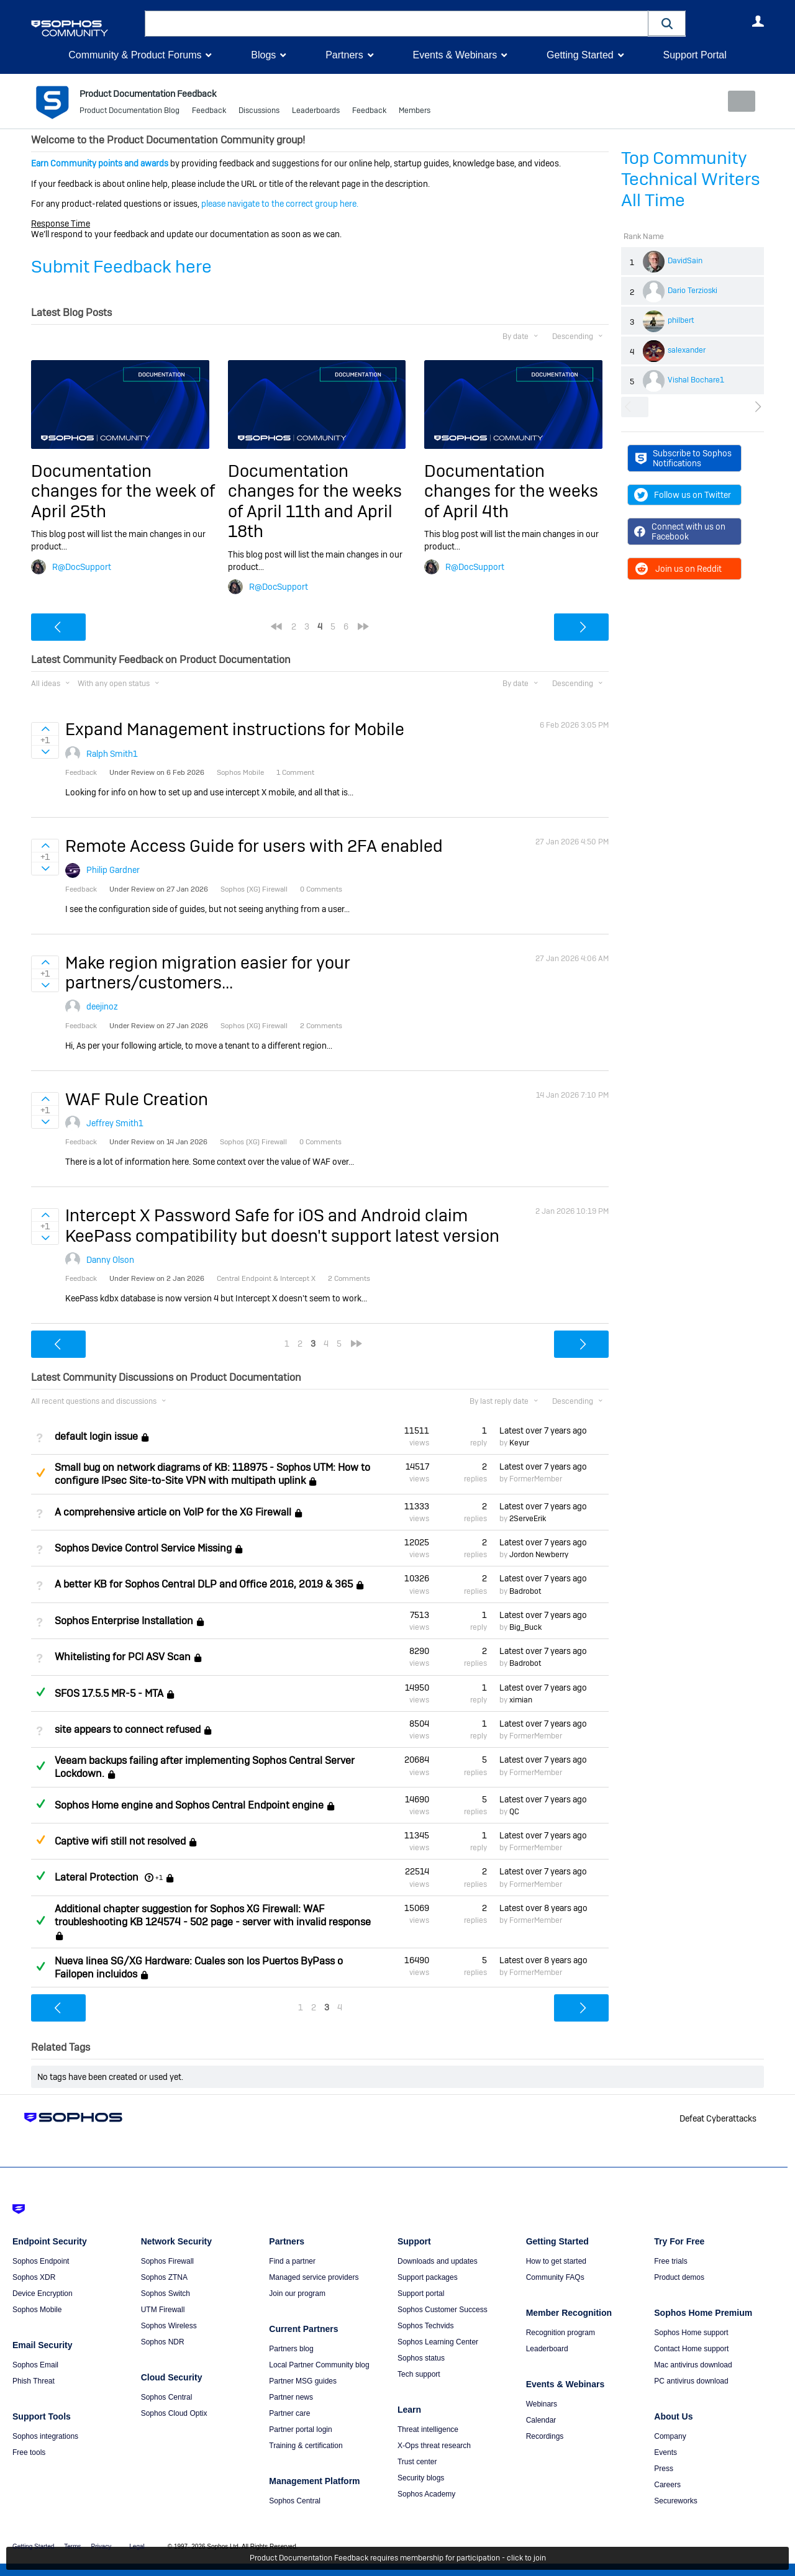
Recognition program (560, 2332)
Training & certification (305, 2445)
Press (663, 2468)
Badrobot (525, 1591)
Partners (344, 55)
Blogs (263, 55)
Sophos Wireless (169, 2325)
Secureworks (675, 2501)
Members (414, 112)
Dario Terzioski (692, 291)
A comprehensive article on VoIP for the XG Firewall (173, 1512)
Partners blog (291, 2348)
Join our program (297, 2293)
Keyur (519, 1443)
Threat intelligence (428, 2429)
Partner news (291, 2397)
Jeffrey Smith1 (114, 1123)
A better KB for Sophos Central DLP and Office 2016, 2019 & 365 (204, 1584)
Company (670, 2436)
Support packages (428, 2277)
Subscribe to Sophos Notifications (683, 458)
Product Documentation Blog (129, 112)
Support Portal (694, 55)
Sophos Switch (165, 2293)
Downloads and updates (438, 2261)
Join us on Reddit (678, 568)
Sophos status (421, 2358)
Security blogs (421, 2478)
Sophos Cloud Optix (174, 2413)
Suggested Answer (40, 1472)
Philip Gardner (113, 869)
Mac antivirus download (693, 2365)
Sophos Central (167, 2397)
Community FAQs (555, 2277)
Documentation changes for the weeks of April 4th (511, 491)
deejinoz (102, 1006)
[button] (667, 23)
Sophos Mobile (36, 2309)
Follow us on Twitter (682, 495)
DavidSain (685, 261)
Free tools (28, 2452)
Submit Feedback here (121, 266)
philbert (681, 320)
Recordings (545, 2436)
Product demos (679, 2277)
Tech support (419, 2374)
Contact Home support (691, 2348)
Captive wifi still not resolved (120, 1841)
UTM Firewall (163, 2309)
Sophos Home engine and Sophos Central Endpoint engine (189, 1805)
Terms (72, 2546)
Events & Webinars (454, 55)
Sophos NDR (162, 2342)
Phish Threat (33, 2381)
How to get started (556, 2261)
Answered (40, 1691)
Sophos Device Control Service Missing (143, 1548)
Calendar (541, 2420)
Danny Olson (110, 1259)
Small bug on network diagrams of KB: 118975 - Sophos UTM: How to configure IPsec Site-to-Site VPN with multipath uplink (212, 1474)
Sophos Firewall (167, 2261)
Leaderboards (316, 112)
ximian (520, 1700)
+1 (159, 1877)
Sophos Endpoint (40, 2261)
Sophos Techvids (426, 2325)
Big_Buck (525, 1627)
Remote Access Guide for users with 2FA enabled (254, 846)
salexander (687, 350)
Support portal (421, 2293)
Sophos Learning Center (438, 2342)
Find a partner (292, 2261)
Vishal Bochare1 (696, 380)
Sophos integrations (45, 2436)
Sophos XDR (33, 2277)
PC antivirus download (691, 2381)
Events (665, 2452)
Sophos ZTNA (164, 2277)
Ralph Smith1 (112, 753)
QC (514, 1812)
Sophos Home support (691, 2332)
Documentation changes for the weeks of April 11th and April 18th (315, 501)
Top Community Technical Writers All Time (690, 179)
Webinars (541, 2404)
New (735, 101)
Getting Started (580, 55)
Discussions (258, 112)
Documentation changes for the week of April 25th (123, 491)
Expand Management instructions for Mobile (234, 729)
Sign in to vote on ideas (45, 729)
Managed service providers (313, 2277)
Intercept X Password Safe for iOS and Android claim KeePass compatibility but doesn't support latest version (282, 1225)
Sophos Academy (426, 2494)
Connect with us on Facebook (679, 531)
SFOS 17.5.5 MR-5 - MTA (109, 1693)
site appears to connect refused (128, 1729)
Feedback (209, 112)
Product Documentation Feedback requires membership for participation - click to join (398, 2559)
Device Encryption (42, 2293)
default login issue (96, 1436)
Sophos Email (35, 2365)
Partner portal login (300, 2429)
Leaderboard (547, 2348)
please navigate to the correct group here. (279, 203)
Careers (667, 2484)
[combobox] (396, 23)
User (758, 21)
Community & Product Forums (134, 55)
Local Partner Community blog (319, 2365)
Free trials (670, 2261)
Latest (543, 1430)
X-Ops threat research (434, 2445)
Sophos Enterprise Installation (124, 1620)
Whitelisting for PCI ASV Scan (123, 1656)
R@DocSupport (81, 566)
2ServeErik (527, 1519)
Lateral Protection (97, 1877)
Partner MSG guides (303, 2381)
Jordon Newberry (538, 1555)
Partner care (289, 2413)
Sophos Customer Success (443, 2309)
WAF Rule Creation (136, 1099)
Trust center (417, 2461)
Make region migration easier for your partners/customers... (207, 972)
